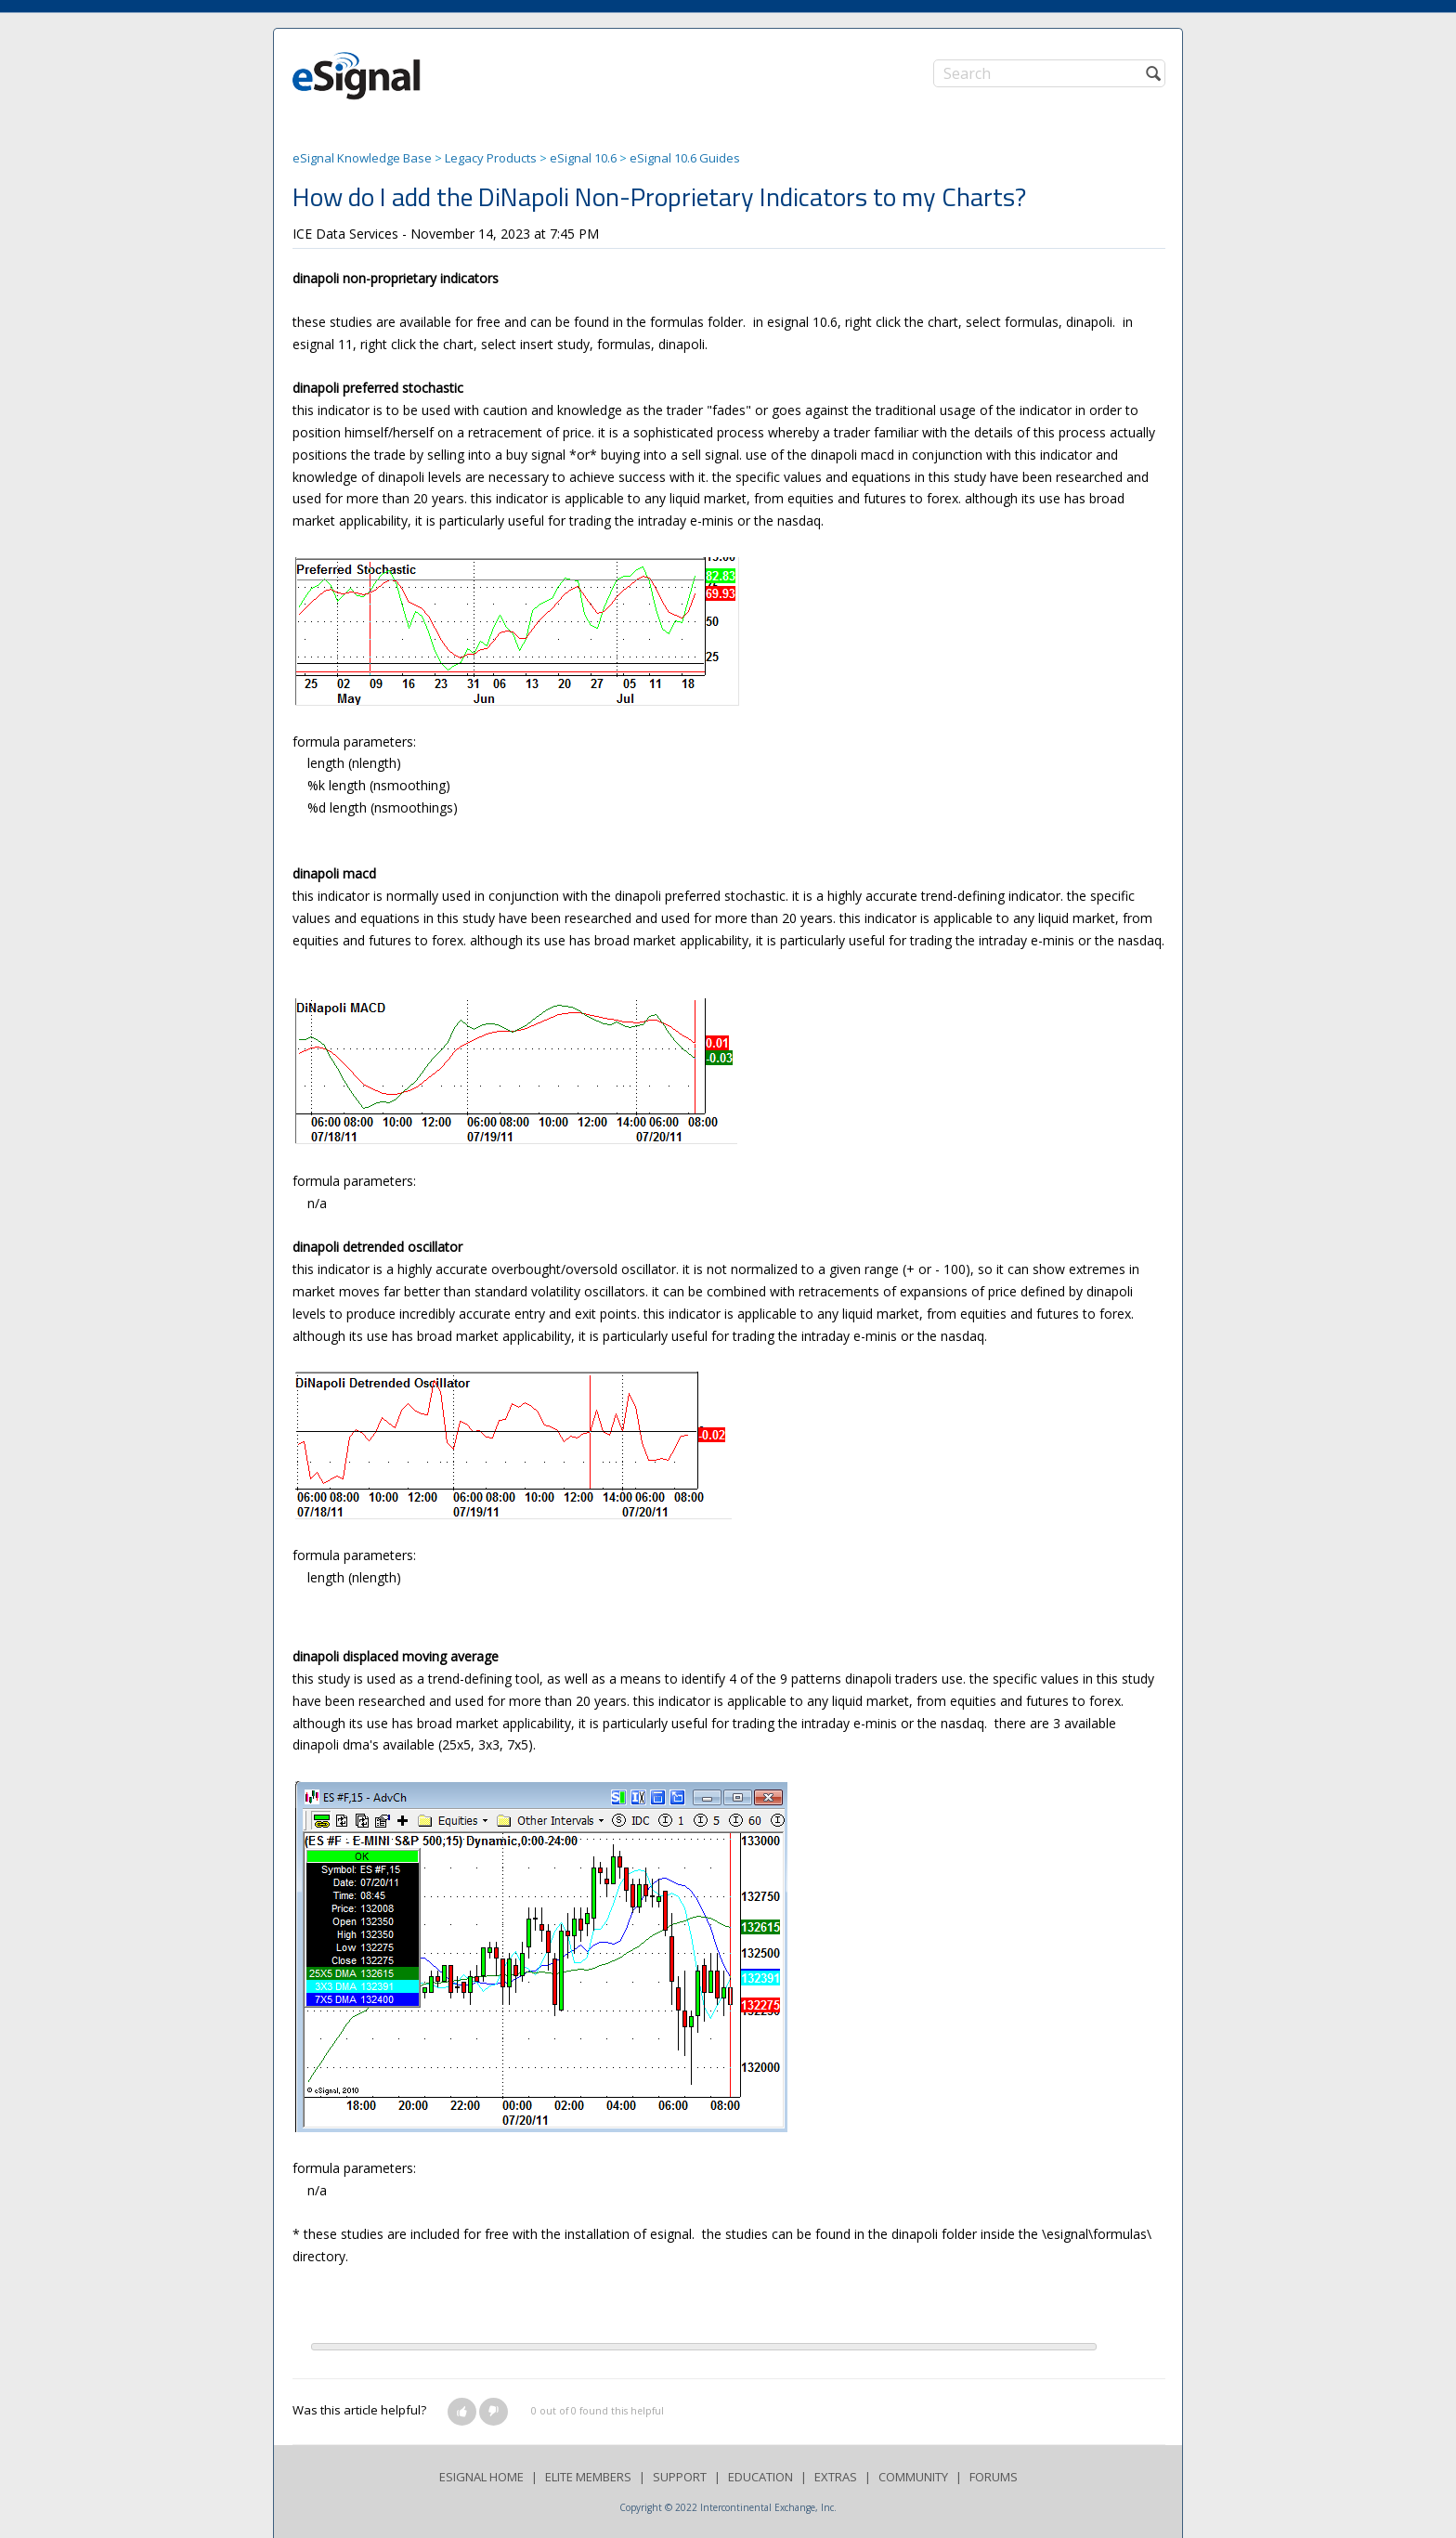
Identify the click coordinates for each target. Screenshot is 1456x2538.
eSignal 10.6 (583, 158)
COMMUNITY (913, 2476)
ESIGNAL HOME (481, 2476)
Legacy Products (491, 158)
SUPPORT (680, 2476)
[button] (462, 2412)
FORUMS (993, 2476)
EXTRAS (835, 2476)
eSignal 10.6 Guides (685, 158)
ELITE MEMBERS (588, 2476)
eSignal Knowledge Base (362, 158)
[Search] (1049, 73)
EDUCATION (760, 2476)
